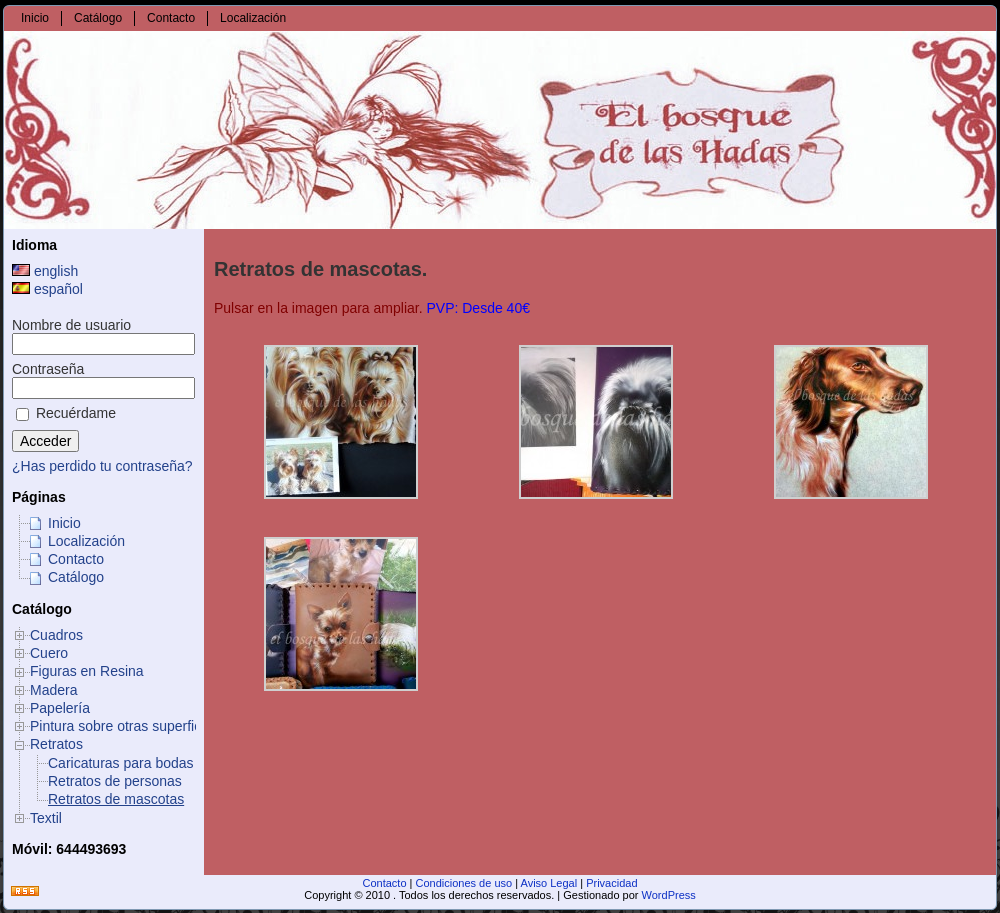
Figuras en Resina (87, 671)
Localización (86, 541)
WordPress (669, 895)
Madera (53, 690)
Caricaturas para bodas (121, 763)
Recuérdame (66, 413)
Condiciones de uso (464, 883)
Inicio (64, 523)
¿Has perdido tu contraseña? (102, 466)
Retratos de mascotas (116, 799)
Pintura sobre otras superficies (124, 726)
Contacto (76, 559)
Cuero (49, 653)
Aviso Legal (549, 883)
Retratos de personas (115, 781)
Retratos (56, 744)
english (45, 271)
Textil (46, 818)
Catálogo (76, 577)
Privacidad (611, 883)
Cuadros (56, 635)
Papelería (60, 708)
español (47, 289)
